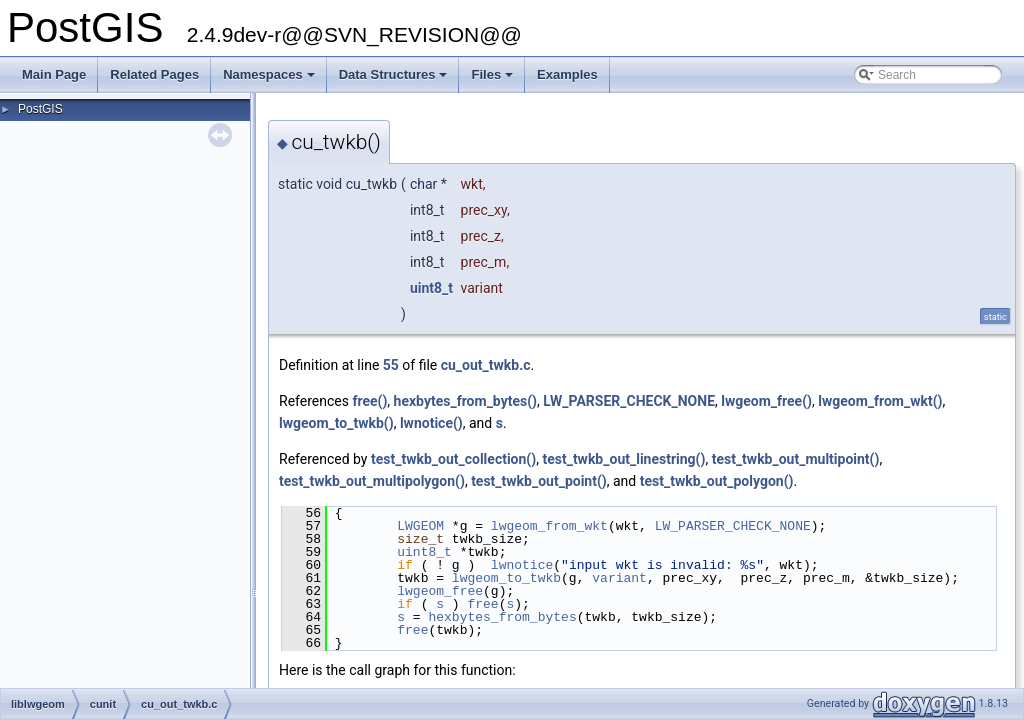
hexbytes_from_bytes (502, 617)
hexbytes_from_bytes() (465, 401)
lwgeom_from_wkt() (880, 401)
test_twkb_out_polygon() (717, 481)
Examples (567, 74)
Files (493, 80)
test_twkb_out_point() (539, 481)
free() (369, 401)
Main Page (54, 74)
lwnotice (522, 565)
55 (391, 365)
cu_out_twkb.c (486, 365)
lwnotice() (431, 423)
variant (619, 578)
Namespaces (270, 80)
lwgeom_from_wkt (549, 526)
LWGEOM (420, 526)
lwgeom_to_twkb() (336, 423)
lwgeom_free (440, 591)
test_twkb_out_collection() (453, 459)
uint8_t (431, 288)
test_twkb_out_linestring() (623, 459)
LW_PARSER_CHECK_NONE (629, 401)
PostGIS (40, 109)
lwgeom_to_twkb (506, 578)
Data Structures (395, 80)
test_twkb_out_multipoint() (796, 459)
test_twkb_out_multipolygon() (372, 481)
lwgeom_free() (766, 401)
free (482, 604)
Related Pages (154, 74)
